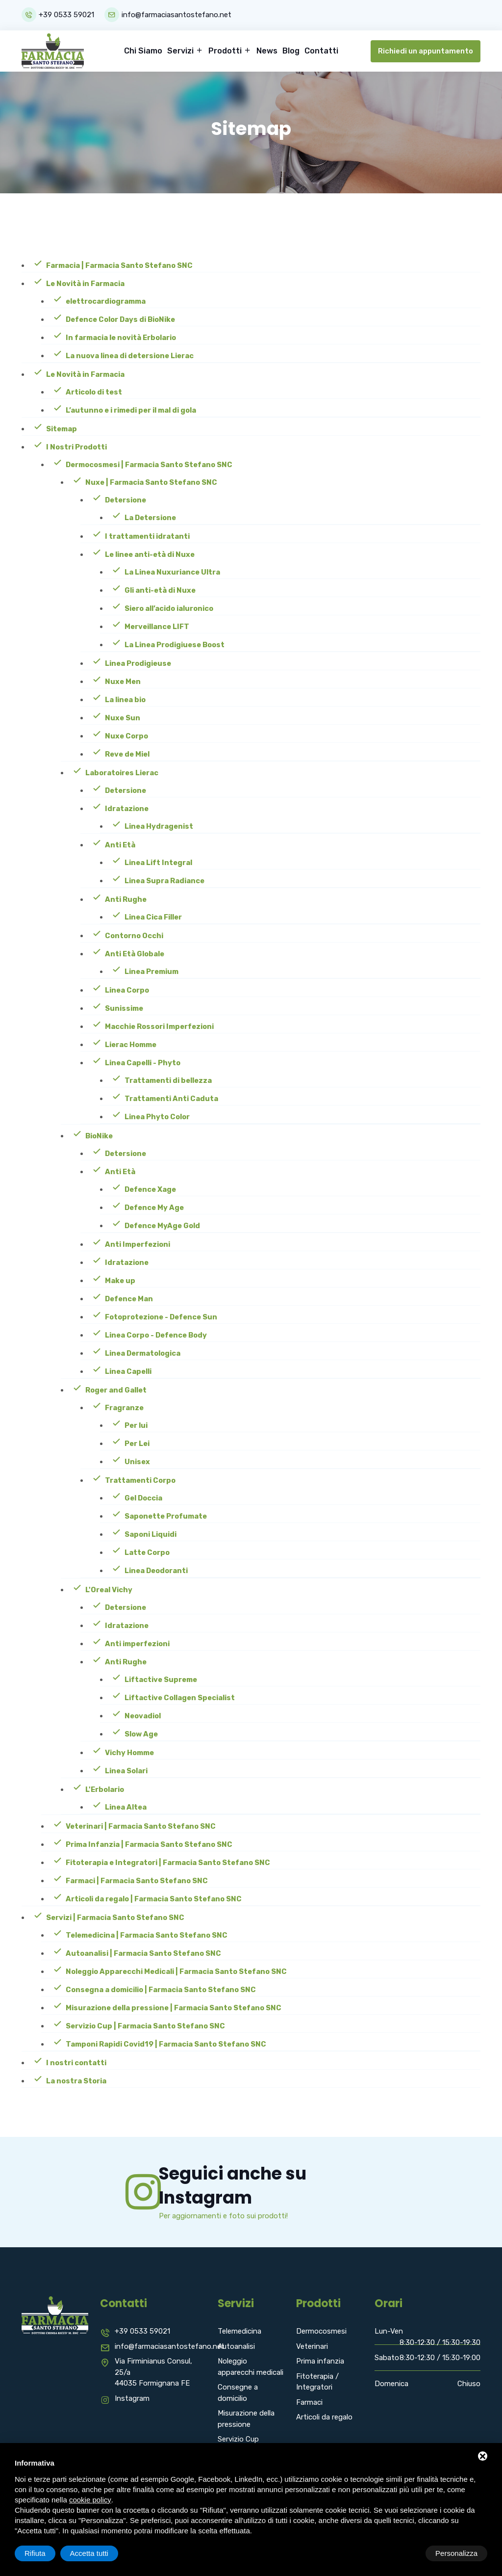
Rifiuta (404, 2553)
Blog (291, 49)
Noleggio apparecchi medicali (250, 2366)
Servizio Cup (238, 2438)
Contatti (321, 49)
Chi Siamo (143, 49)
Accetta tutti (458, 2553)
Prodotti (226, 49)
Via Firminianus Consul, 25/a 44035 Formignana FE (153, 2371)
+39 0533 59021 (66, 15)
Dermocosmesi (321, 2330)
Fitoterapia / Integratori (317, 2381)
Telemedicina (239, 2330)
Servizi (181, 49)
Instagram (132, 2397)
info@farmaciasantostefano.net (177, 15)
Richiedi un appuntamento (425, 50)
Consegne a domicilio (238, 2392)
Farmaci (309, 2401)
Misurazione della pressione (246, 2418)
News (266, 49)
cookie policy (90, 2500)
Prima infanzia (320, 2360)
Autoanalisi (236, 2345)
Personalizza (46, 2553)
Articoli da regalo (324, 2416)
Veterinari (312, 2345)
